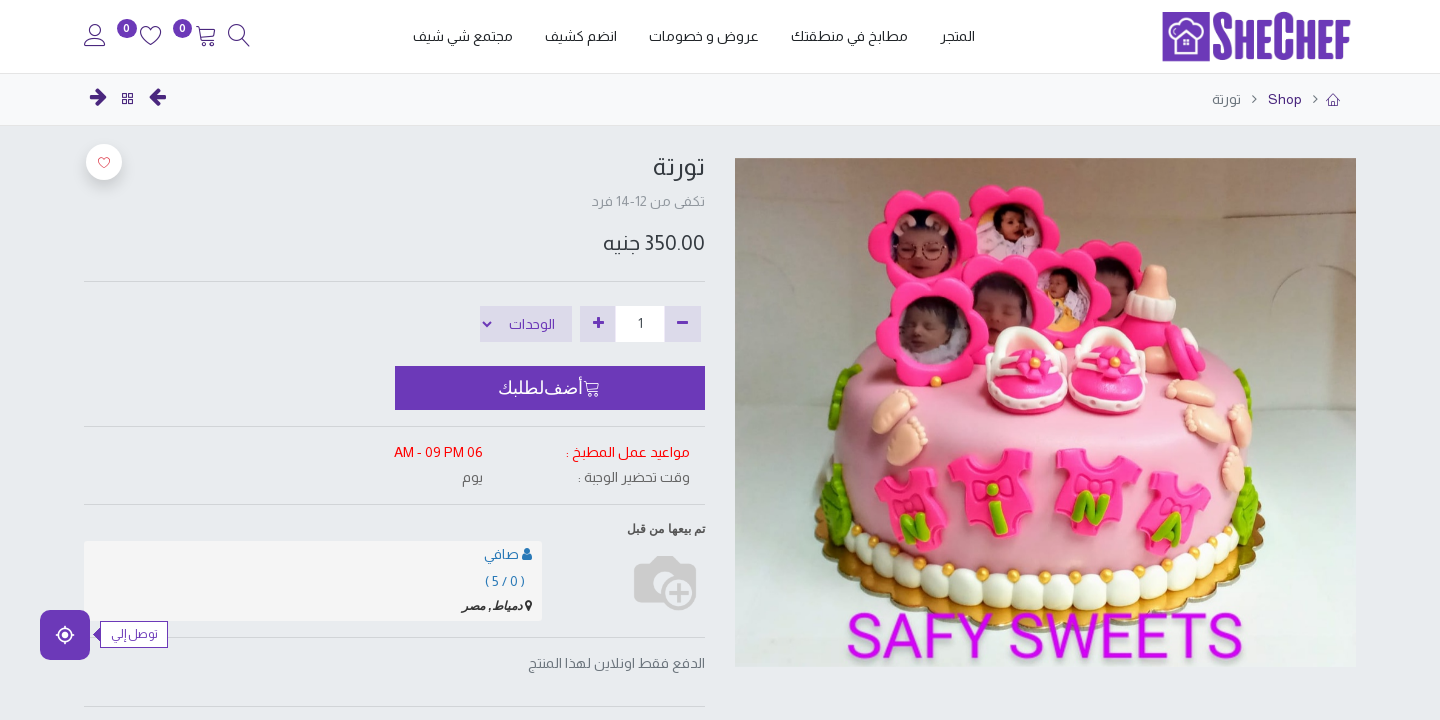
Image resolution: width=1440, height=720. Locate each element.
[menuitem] (957, 37)
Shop (1283, 99)
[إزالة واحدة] (682, 324)
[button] (550, 388)
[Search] (239, 38)
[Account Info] (95, 38)
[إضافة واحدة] (598, 324)
